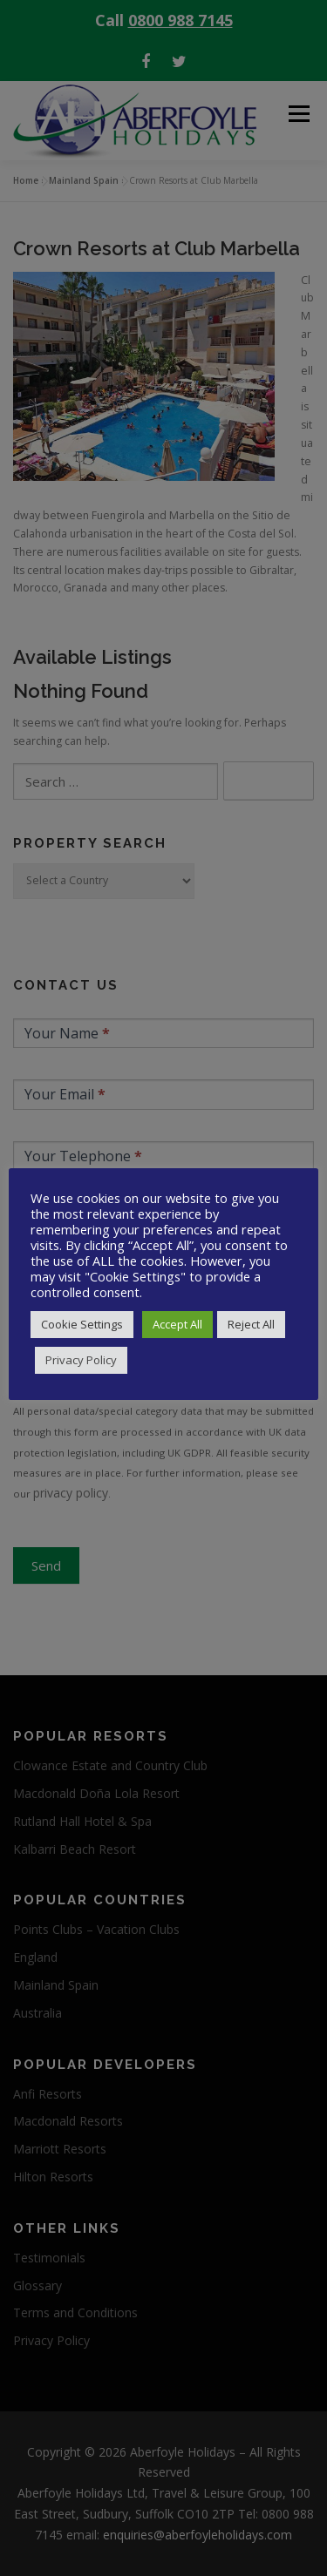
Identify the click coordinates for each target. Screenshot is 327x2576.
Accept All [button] (177, 1324)
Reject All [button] (251, 1324)
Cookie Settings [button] (82, 1324)
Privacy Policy (81, 1360)
